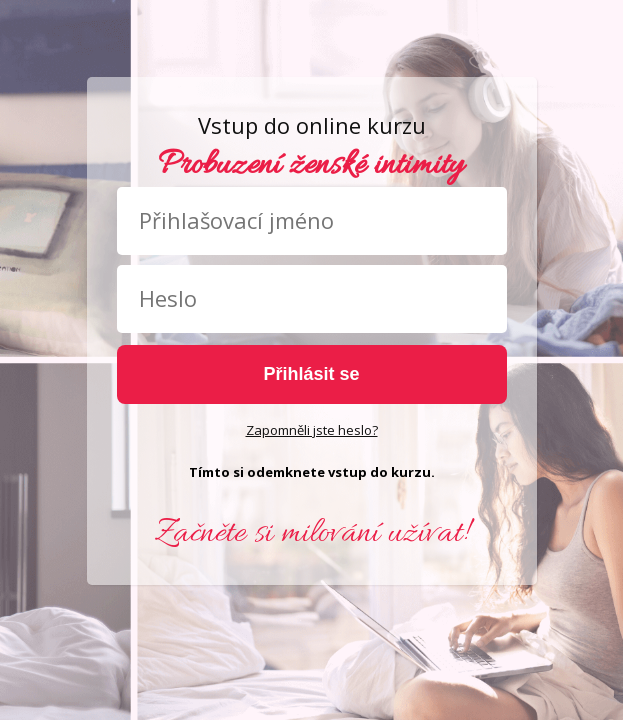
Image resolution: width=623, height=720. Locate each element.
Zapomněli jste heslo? (312, 430)
